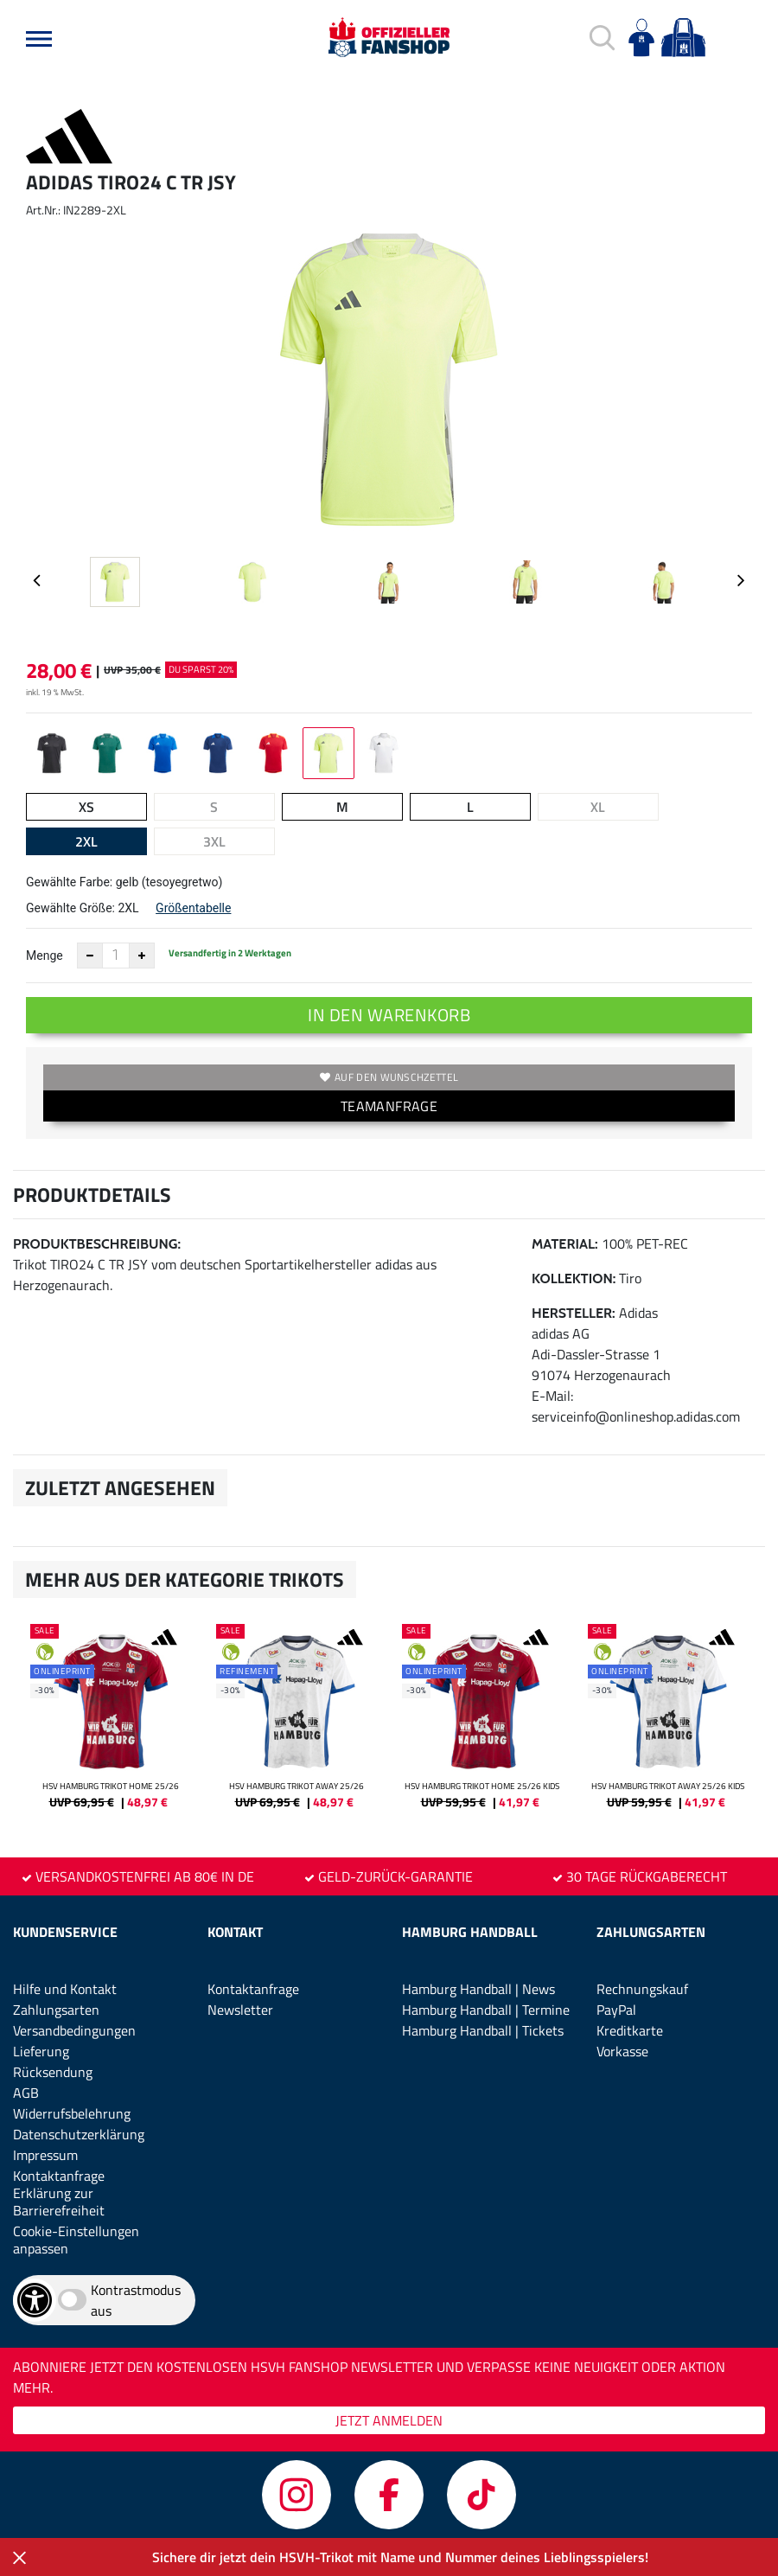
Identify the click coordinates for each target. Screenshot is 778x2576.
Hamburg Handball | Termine (486, 2009)
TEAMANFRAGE (389, 1106)
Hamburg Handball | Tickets (483, 2030)
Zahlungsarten (56, 2009)
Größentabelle (193, 908)
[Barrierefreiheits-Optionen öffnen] (34, 2300)
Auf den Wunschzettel (389, 1077)
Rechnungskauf (642, 1989)
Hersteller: (573, 1313)
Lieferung (41, 2051)
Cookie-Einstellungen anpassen (76, 2239)
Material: (565, 1244)
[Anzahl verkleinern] (90, 955)
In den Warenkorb (389, 1014)
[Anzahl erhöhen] (142, 955)
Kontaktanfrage (59, 2175)
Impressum (45, 2155)
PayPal (616, 2009)
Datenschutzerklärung (78, 2134)
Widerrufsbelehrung (72, 2113)
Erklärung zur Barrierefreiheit (59, 2201)
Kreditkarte (629, 2030)
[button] (39, 39)
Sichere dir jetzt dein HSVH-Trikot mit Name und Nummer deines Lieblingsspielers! (400, 2557)
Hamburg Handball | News (478, 1989)
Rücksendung (52, 2072)
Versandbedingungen (74, 2030)
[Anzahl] (116, 955)
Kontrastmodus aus (136, 2300)
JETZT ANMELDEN (389, 2420)
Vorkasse (622, 2051)
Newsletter (240, 2009)
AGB (26, 2092)
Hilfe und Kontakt (65, 1989)
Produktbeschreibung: (97, 1244)
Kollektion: (573, 1278)
